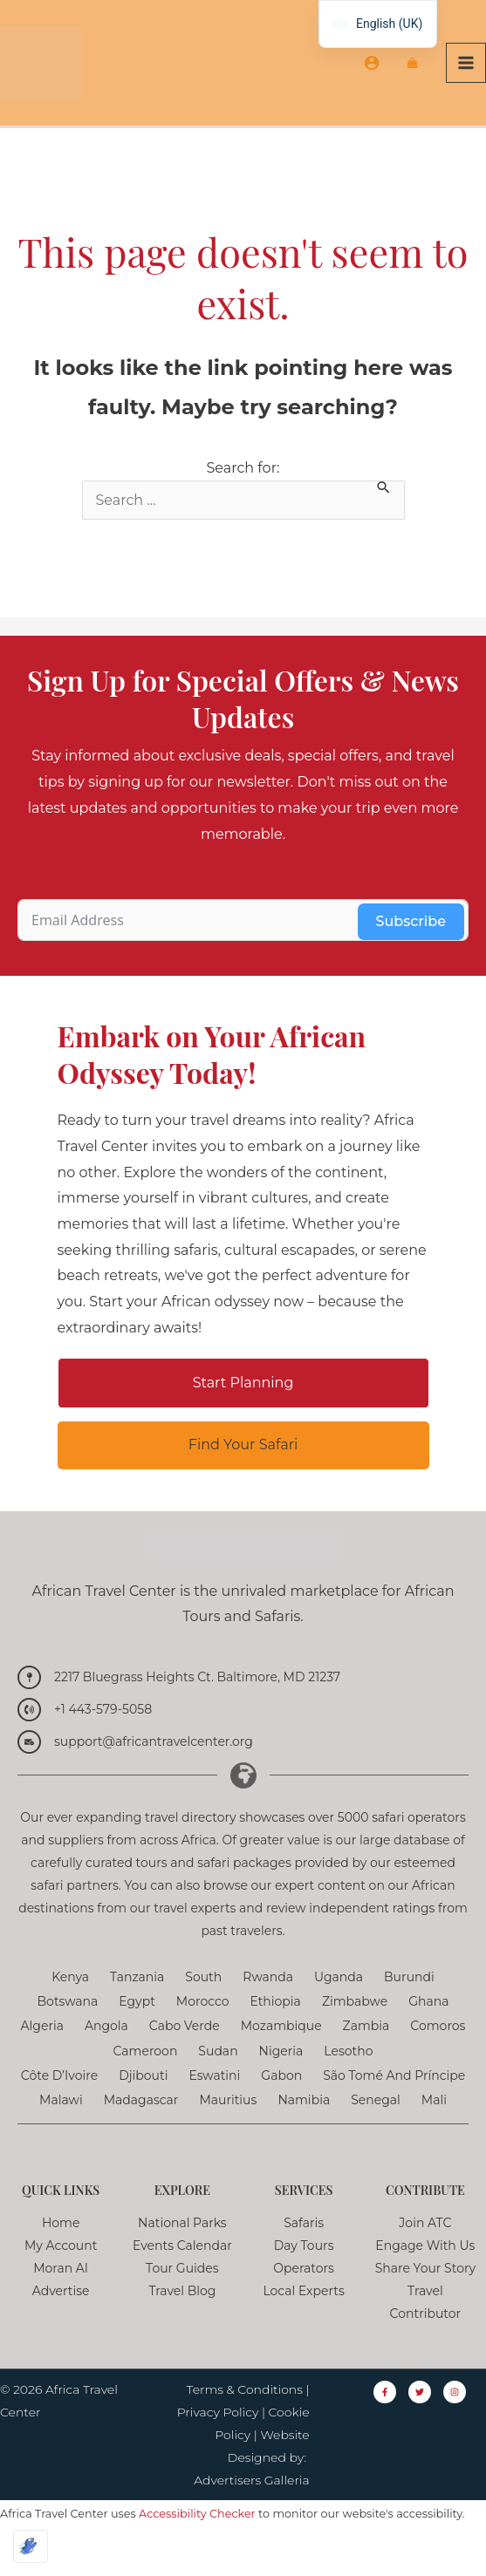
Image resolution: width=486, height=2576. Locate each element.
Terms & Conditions (245, 2421)
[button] (243, 1414)
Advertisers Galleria (251, 2511)
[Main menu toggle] (466, 78)
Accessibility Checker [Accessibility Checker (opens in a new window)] (197, 2545)
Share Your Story (425, 2299)
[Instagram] (454, 2423)
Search (368, 499)
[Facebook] (384, 2423)
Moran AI (60, 2299)
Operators (303, 2299)
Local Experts (303, 2322)
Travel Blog (182, 2322)
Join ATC (425, 2254)
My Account (60, 2277)
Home (60, 2254)
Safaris (304, 2254)
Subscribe (411, 952)
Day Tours (304, 2277)
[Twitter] (419, 2423)
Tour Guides (182, 2299)
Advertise (61, 2322)
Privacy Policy (218, 2443)
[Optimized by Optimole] (30, 2546)
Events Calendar (182, 2277)
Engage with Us (425, 2277)
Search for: (243, 499)
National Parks (182, 2254)
